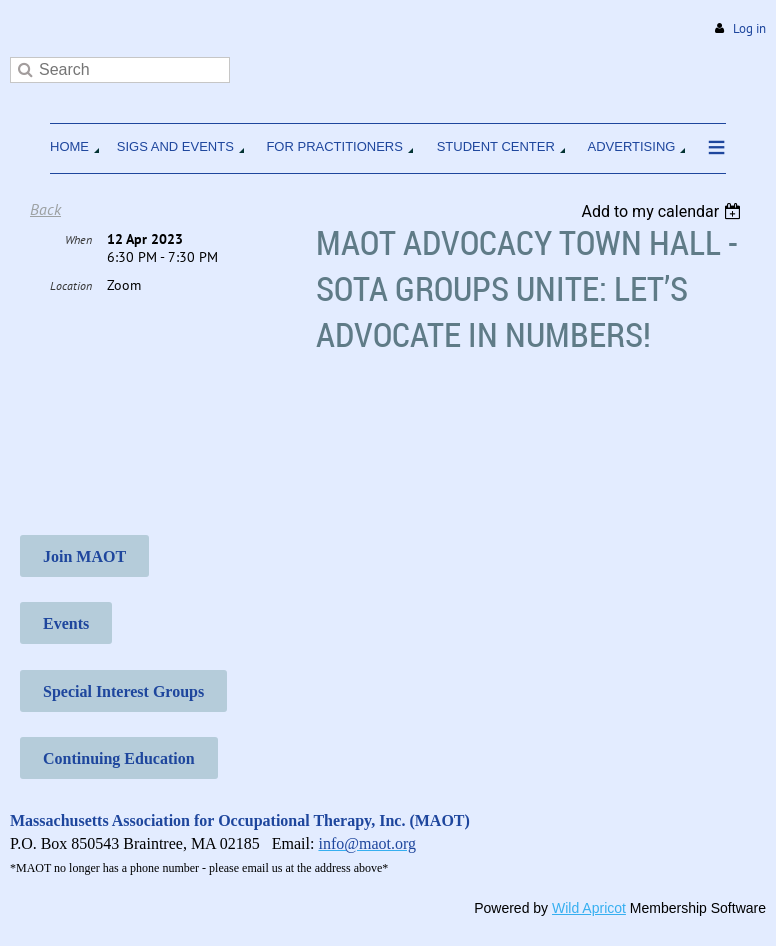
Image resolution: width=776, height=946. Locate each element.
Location (71, 285)
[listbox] (663, 211)
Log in (749, 28)
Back (45, 209)
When (78, 239)
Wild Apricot (589, 908)
